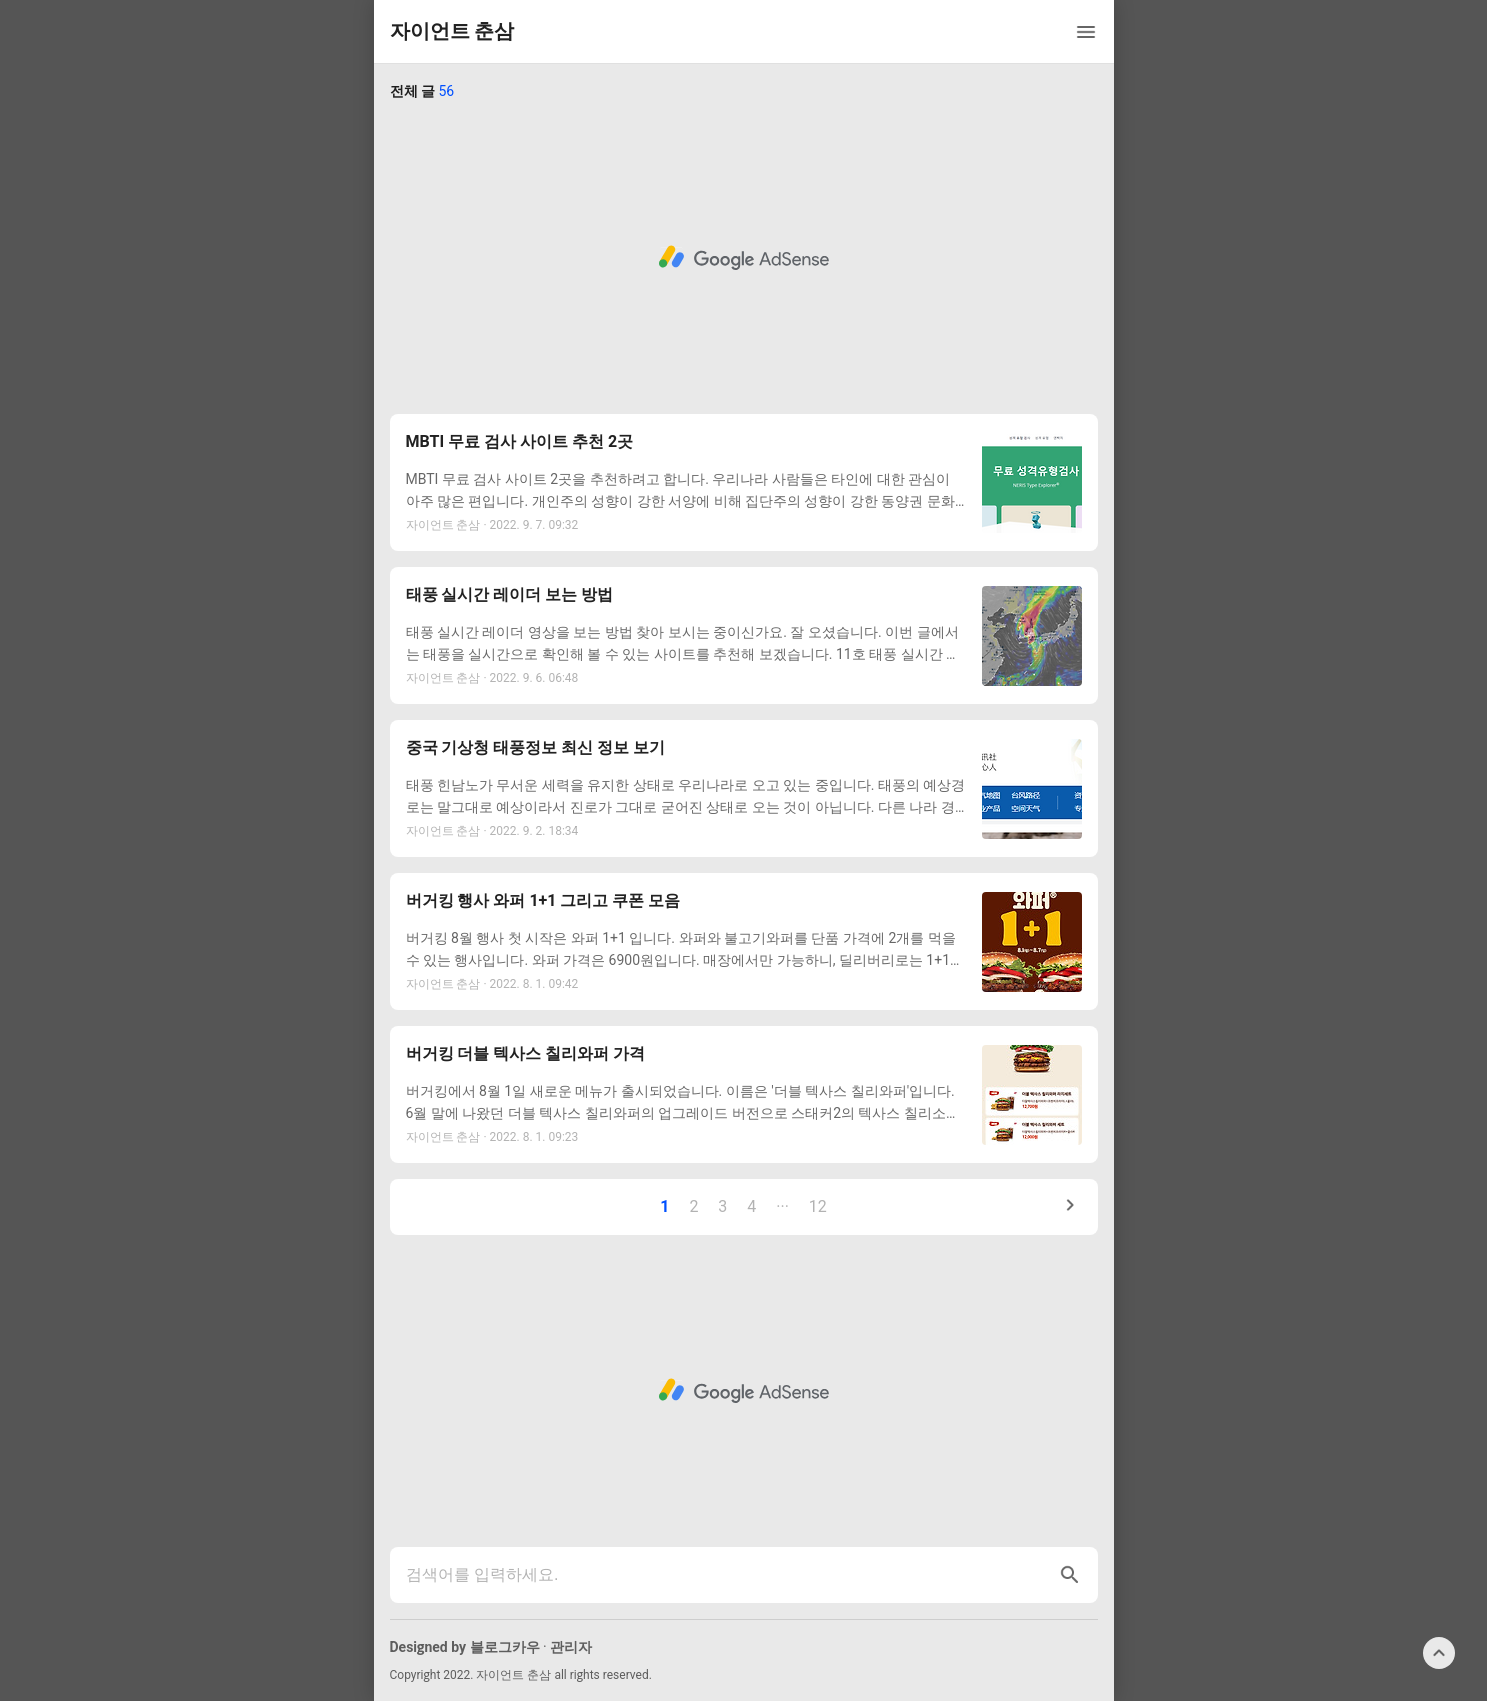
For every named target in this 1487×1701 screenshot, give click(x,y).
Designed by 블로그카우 (465, 1647)
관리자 (571, 1647)
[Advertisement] (744, 258)
